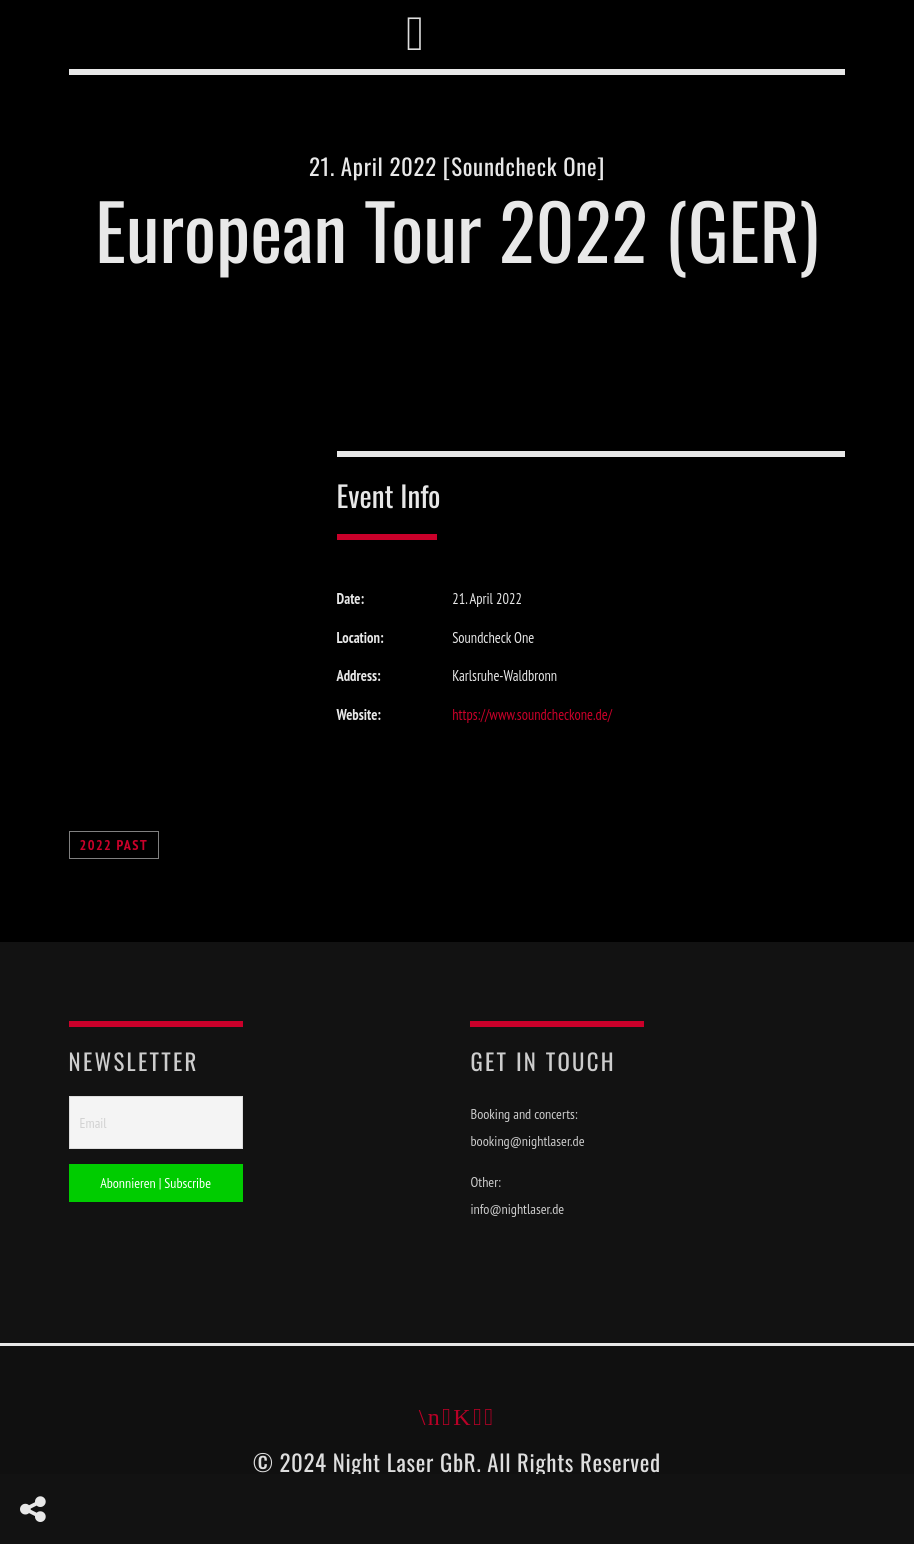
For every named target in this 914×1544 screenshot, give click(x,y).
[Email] (156, 1123)
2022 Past (114, 845)
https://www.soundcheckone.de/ (532, 714)
